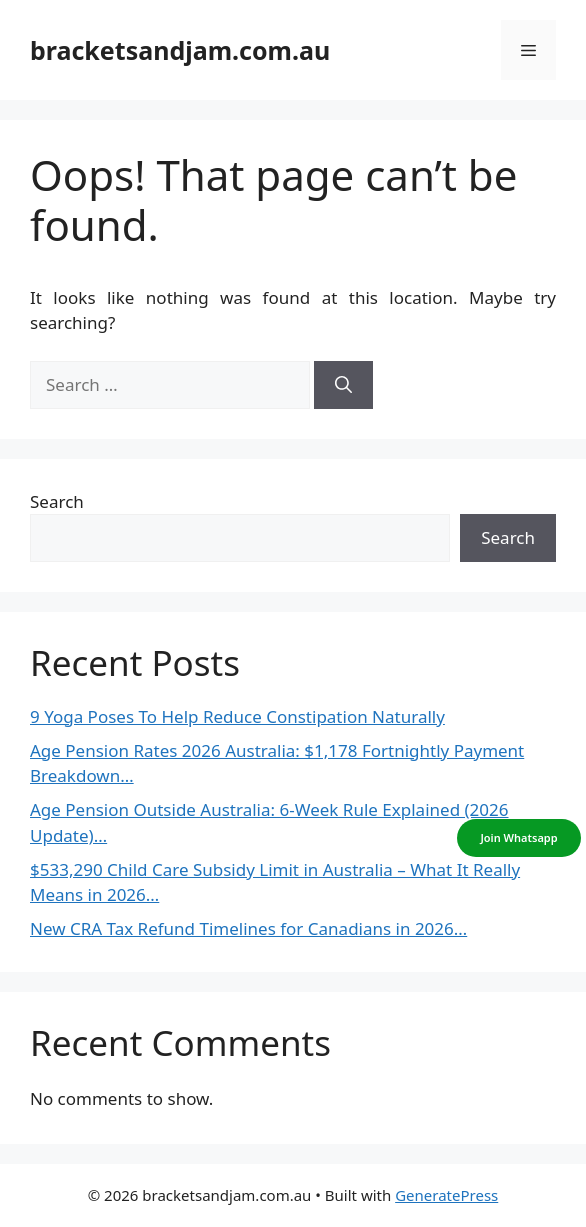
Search (57, 501)
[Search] (343, 385)
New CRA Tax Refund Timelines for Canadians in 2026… (248, 928)
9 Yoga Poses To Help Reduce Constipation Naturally (237, 716)
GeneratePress (446, 1195)
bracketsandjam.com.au (180, 50)
